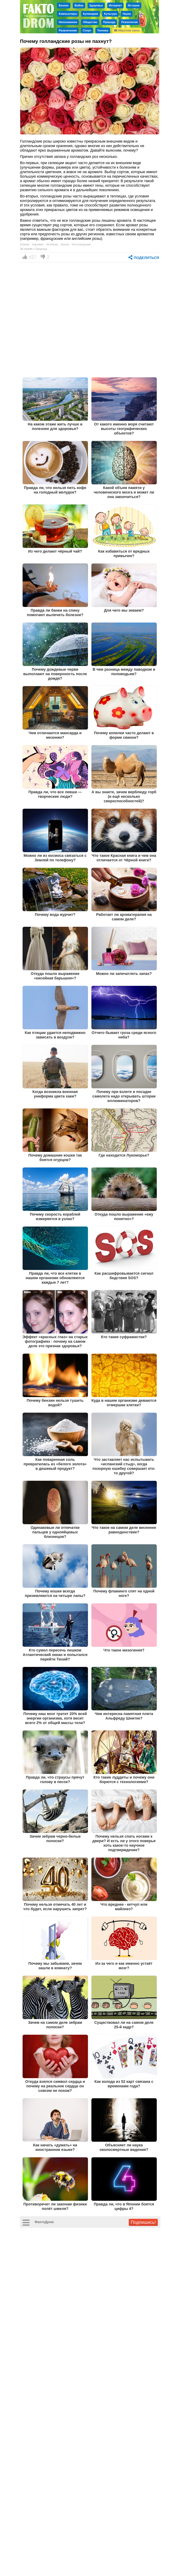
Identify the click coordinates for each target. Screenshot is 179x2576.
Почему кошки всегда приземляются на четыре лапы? (55, 1593)
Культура (110, 13)
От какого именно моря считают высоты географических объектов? (124, 428)
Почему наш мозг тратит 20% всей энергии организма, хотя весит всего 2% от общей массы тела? (55, 1718)
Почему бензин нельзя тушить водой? (55, 1402)
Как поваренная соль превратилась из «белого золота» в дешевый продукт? (55, 1464)
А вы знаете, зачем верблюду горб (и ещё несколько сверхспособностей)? (124, 796)
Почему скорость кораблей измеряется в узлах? (55, 1216)
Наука (127, 13)
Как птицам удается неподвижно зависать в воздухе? (55, 1034)
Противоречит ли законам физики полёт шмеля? (55, 2206)
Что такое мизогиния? (123, 1650)
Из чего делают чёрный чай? (55, 551)
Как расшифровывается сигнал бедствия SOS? (124, 1275)
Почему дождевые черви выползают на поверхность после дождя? (55, 674)
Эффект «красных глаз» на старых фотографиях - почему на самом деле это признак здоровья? (55, 1341)
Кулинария (90, 13)
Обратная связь (127, 30)
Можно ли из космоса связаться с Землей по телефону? (55, 857)
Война (79, 5)
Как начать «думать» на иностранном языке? (55, 2147)
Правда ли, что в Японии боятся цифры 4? (124, 2206)
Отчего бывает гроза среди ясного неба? (124, 1034)
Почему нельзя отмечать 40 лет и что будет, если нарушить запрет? (55, 1906)
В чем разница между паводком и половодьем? (124, 671)
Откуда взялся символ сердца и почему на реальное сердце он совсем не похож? (55, 2086)
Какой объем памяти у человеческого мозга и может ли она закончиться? (124, 492)
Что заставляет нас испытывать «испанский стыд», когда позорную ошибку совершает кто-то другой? (123, 1466)
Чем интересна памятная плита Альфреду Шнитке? (124, 1716)
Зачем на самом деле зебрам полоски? (55, 2024)
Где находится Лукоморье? (124, 1155)
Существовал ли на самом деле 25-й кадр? (123, 2024)
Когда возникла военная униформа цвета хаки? (55, 1094)
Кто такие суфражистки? (124, 1337)
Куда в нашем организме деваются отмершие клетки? (123, 1402)
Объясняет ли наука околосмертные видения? (124, 2147)
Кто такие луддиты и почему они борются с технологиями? (123, 1779)
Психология (129, 22)
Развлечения (68, 30)
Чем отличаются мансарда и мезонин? (55, 735)
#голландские (81, 244)
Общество (90, 22)
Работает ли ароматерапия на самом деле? (124, 916)
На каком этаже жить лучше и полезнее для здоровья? (55, 426)
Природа (109, 22)
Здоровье (96, 5)
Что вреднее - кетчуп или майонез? (123, 1906)
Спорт (87, 30)
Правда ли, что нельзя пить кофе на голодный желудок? (55, 490)
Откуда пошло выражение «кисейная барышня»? (55, 975)
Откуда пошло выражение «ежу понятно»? (124, 1216)
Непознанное (68, 22)
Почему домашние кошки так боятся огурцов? (55, 1157)
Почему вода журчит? (55, 914)
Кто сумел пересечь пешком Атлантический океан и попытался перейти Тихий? (55, 1654)
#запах (25, 244)
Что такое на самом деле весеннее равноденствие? (124, 1529)
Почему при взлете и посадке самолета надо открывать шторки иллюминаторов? (124, 1096)
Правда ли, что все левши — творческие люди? (55, 794)
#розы (65, 244)
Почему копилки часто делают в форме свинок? (124, 735)
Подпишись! (143, 2222)
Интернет (115, 5)
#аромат (38, 244)
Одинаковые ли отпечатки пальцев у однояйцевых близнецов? (55, 1532)
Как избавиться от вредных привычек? (124, 553)
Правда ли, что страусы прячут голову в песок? (55, 1779)
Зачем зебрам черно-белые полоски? (55, 1838)
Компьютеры (68, 13)
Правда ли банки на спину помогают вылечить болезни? (55, 612)
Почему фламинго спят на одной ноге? (123, 1593)
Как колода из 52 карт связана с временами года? (124, 2083)
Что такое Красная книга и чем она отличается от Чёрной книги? (124, 857)
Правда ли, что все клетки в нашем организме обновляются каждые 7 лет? (55, 1278)
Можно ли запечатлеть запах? (124, 973)
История (134, 5)
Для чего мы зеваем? (124, 610)
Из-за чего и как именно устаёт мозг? (123, 1965)
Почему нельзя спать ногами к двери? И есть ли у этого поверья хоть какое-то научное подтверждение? (124, 1843)
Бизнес (64, 5)
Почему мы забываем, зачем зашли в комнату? (55, 1965)
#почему (52, 244)
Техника (102, 30)
